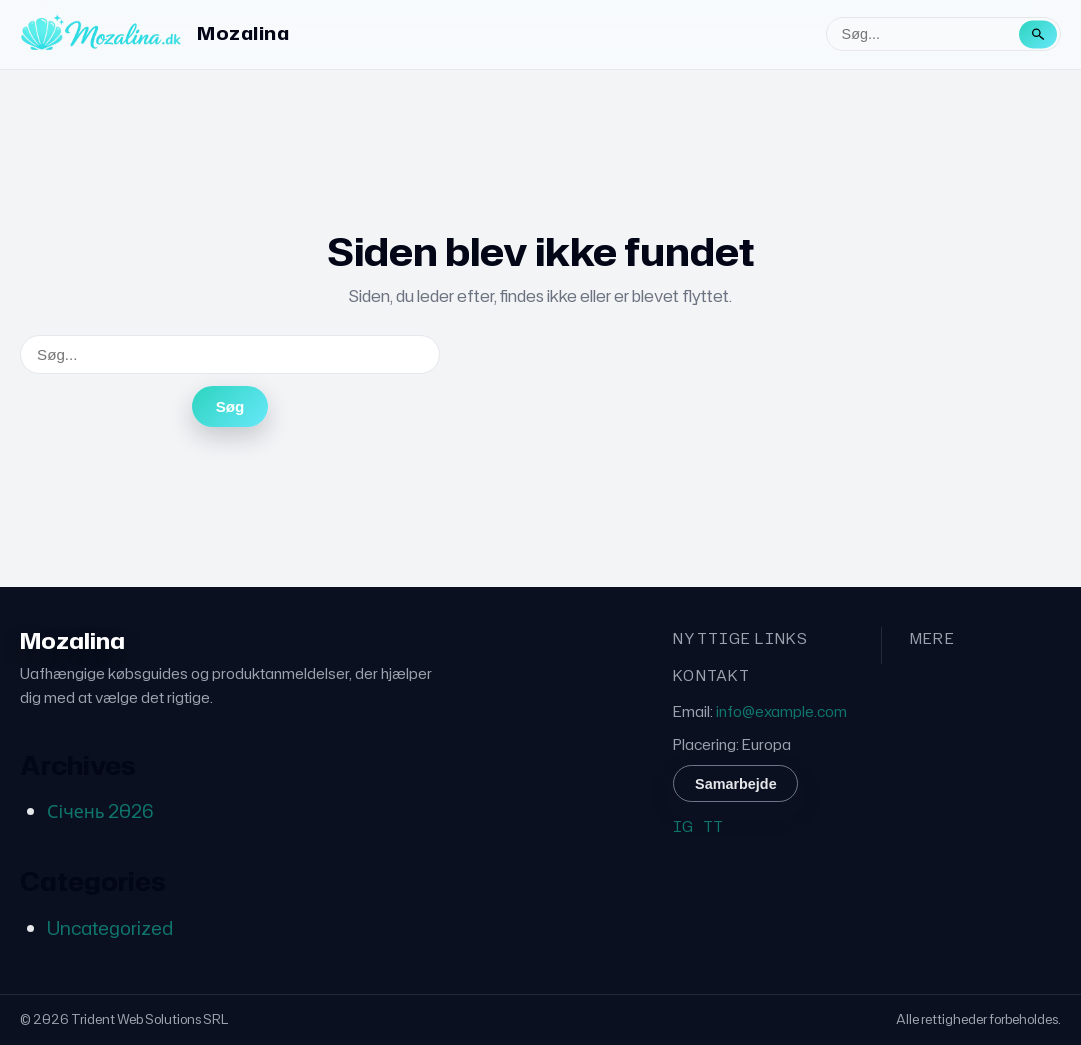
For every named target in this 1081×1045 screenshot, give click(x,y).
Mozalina (243, 33)
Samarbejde (736, 784)
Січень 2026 (100, 811)
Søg (230, 406)
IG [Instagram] (683, 826)
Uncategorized (110, 928)
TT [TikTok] (713, 826)
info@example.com (781, 711)
